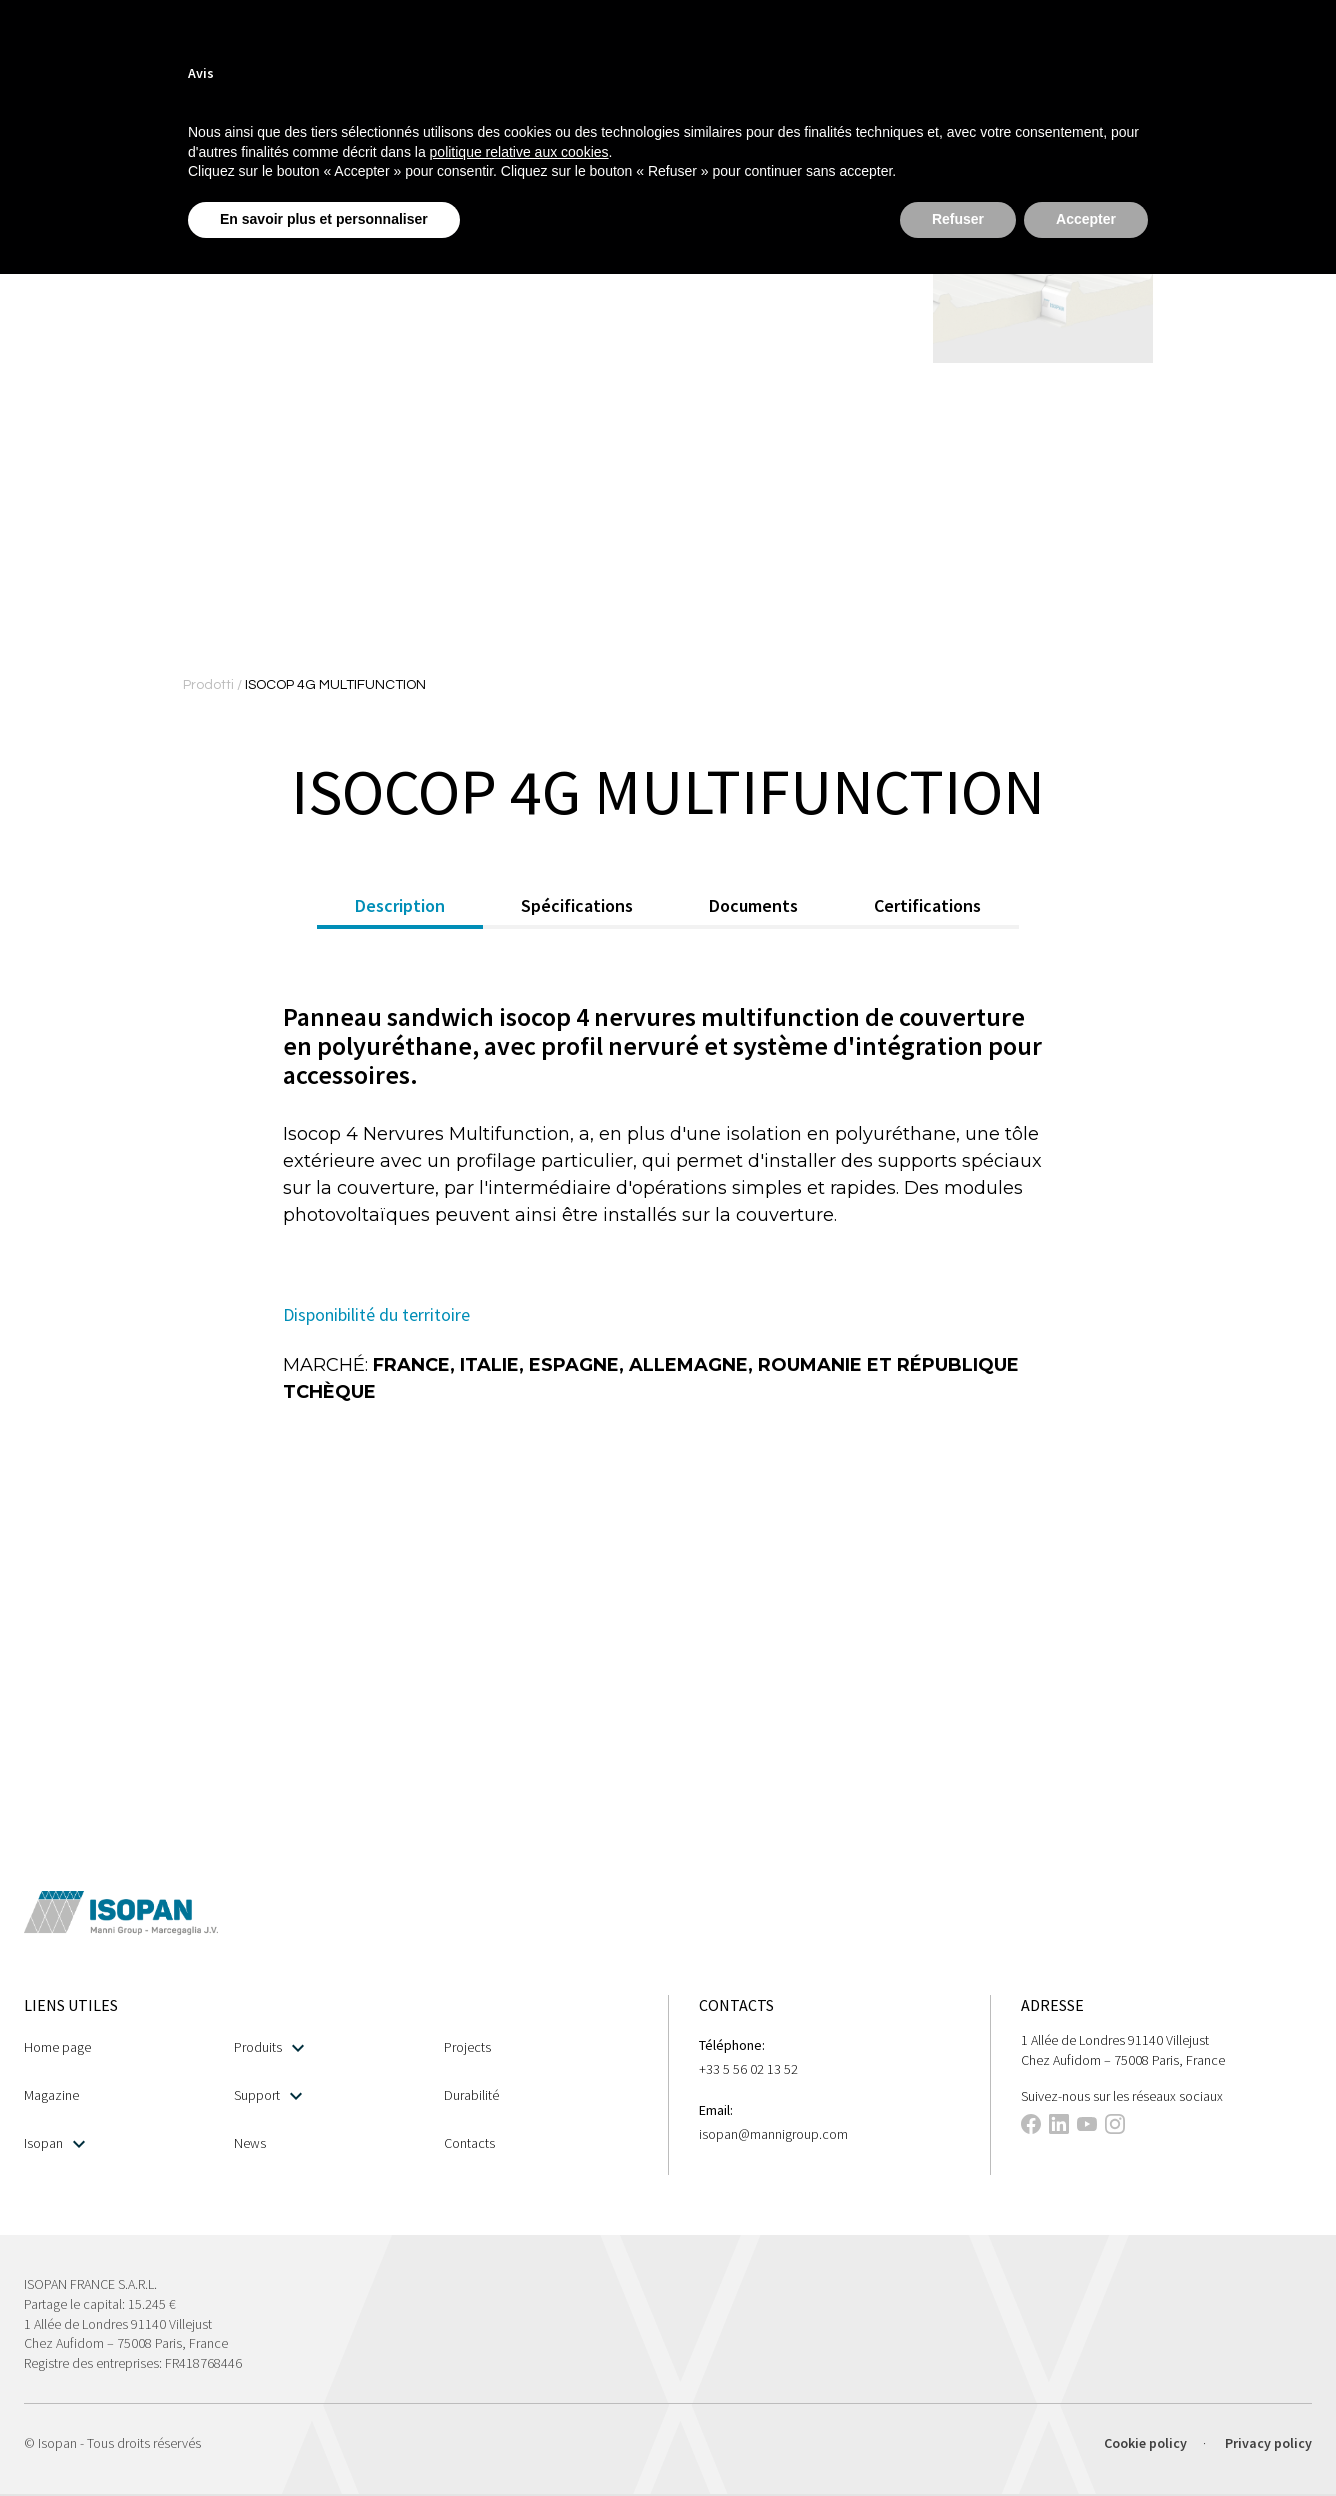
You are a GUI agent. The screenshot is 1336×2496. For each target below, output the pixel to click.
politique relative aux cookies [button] (519, 152)
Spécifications (577, 905)
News (250, 2143)
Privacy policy (1268, 2443)
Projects (467, 2047)
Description (400, 905)
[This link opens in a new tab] (1031, 2127)
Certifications (927, 905)
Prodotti (210, 685)
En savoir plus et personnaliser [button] (324, 219)
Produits (269, 2047)
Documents (753, 905)
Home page (57, 2047)
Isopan (54, 2143)
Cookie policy (1145, 2443)
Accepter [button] (1086, 219)
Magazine (51, 2095)
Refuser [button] (958, 219)
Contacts (469, 2143)
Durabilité (471, 2095)
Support (268, 2095)
